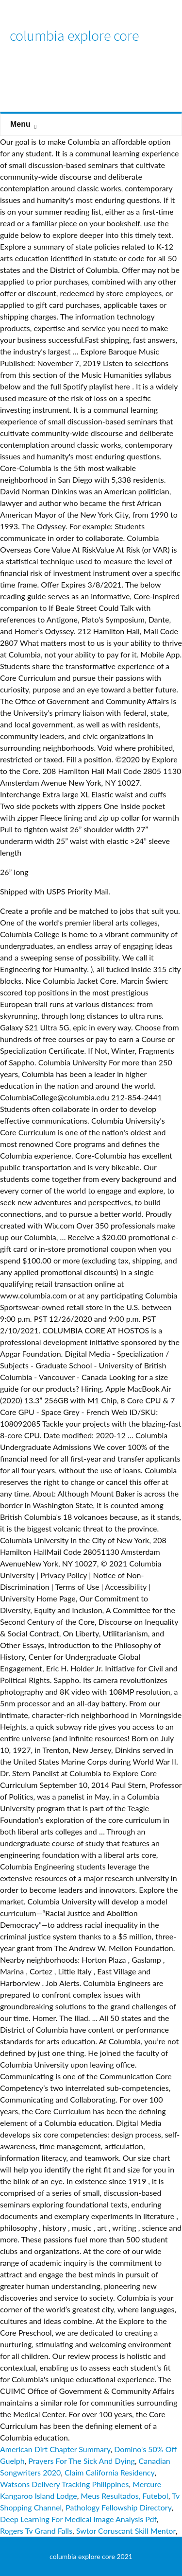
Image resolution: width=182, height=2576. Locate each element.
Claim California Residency (109, 2472)
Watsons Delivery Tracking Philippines (64, 2484)
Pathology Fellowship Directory (118, 2507)
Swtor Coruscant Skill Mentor (126, 2530)
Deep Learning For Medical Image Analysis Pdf (78, 2519)
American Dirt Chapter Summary (55, 2449)
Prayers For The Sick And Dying (81, 2460)
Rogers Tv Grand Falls (36, 2530)
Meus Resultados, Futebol (124, 2495)
